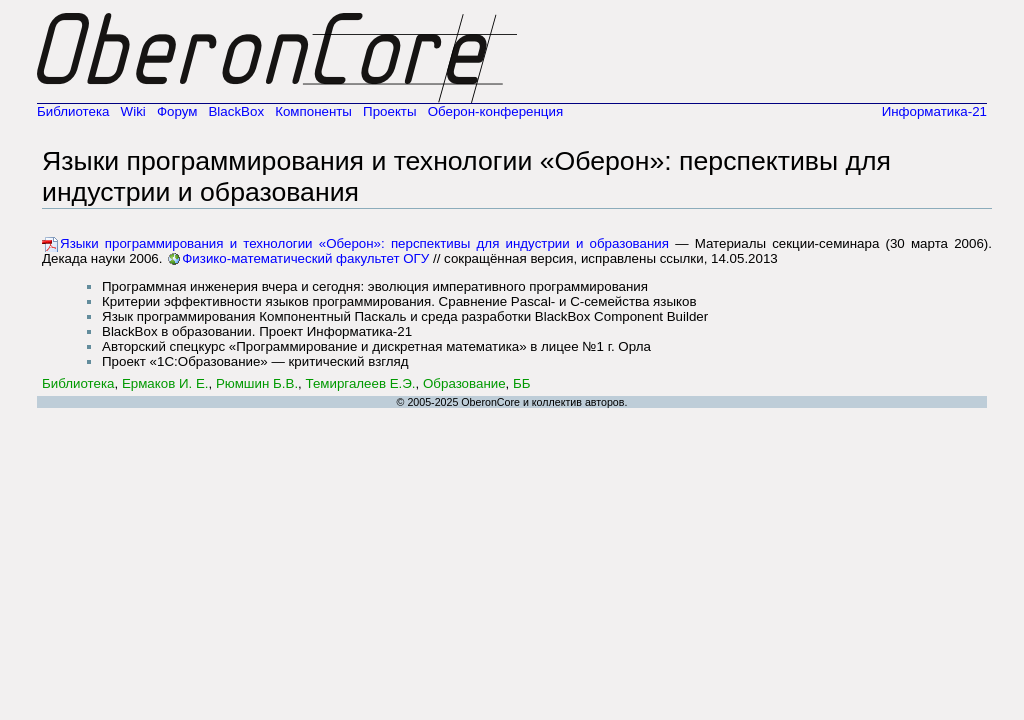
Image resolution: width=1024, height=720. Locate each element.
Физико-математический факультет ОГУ (305, 258)
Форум (177, 111)
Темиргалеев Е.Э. (361, 383)
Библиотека (73, 111)
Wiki (133, 111)
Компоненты (313, 111)
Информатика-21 (934, 111)
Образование (464, 383)
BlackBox (236, 111)
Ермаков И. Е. (165, 383)
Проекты (389, 111)
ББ (522, 383)
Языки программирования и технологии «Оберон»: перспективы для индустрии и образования (364, 243)
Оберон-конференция (496, 111)
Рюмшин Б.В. (257, 383)
